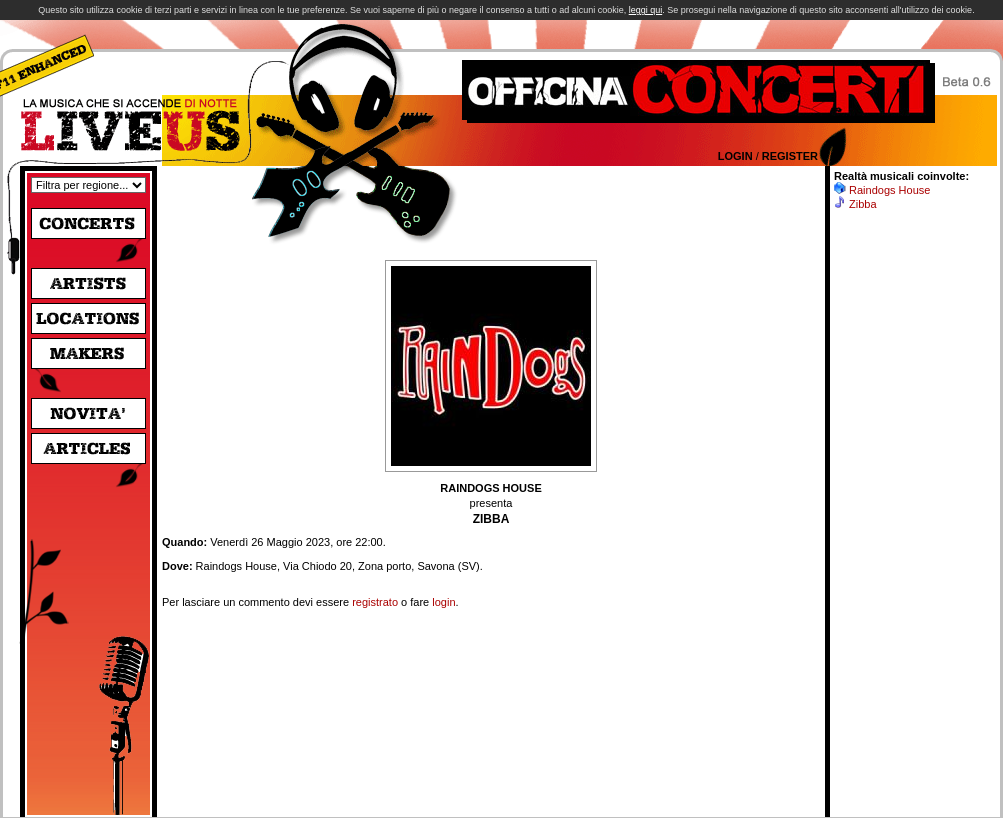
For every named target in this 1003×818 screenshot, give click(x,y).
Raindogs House (889, 190)
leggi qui (646, 10)
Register (790, 156)
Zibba (863, 204)
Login (735, 156)
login (443, 602)
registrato (375, 602)
